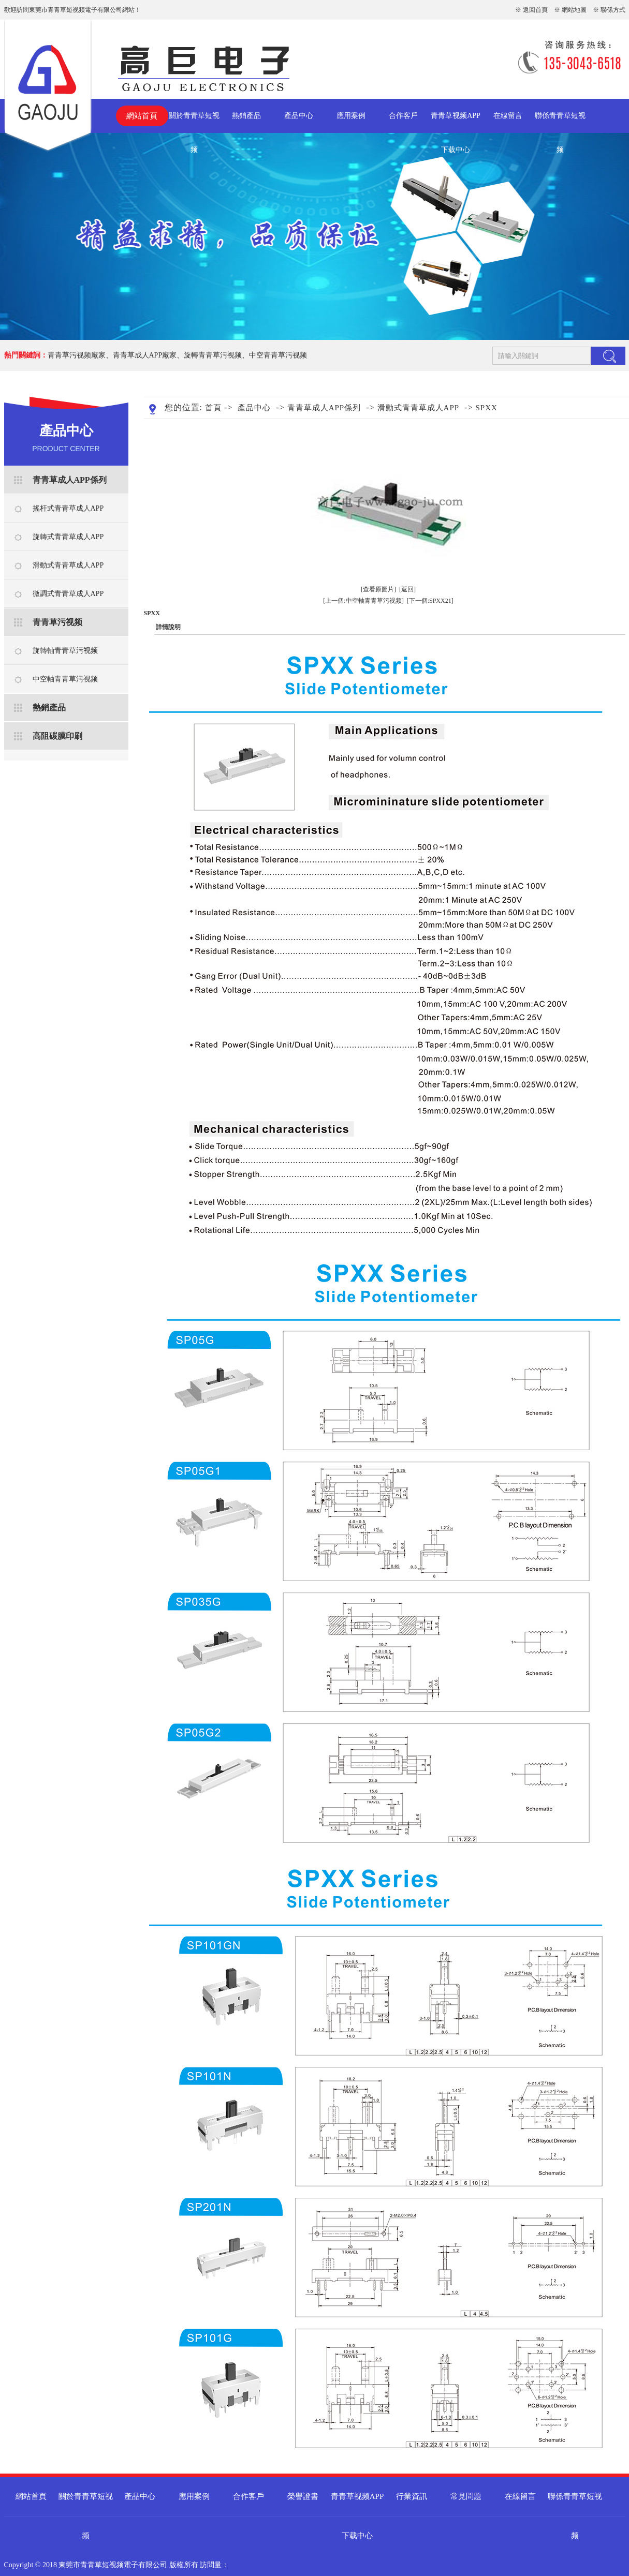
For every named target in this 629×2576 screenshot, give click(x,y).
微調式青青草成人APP (68, 594)
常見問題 (465, 2496)
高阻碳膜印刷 (57, 736)
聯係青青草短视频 (560, 122)
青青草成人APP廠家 (145, 355)
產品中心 (298, 116)
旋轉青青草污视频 (213, 355)
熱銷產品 (246, 116)
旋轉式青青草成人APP (68, 537)
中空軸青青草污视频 (65, 679)
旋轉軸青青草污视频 (65, 650)
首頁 (213, 408)
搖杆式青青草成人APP (68, 508)
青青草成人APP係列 (70, 479)
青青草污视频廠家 (77, 355)
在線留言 (507, 116)
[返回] (407, 589)
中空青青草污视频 (278, 355)
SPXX (486, 408)
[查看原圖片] (378, 589)
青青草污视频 (57, 622)
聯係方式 (613, 9)
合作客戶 (403, 116)
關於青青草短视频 (194, 122)
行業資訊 (411, 2496)
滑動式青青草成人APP (68, 565)
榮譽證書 (302, 2496)
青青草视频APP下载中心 (455, 122)
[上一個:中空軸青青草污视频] (363, 600)
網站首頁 (141, 116)
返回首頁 (535, 9)
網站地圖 (574, 9)
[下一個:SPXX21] (430, 600)
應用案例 (351, 116)
